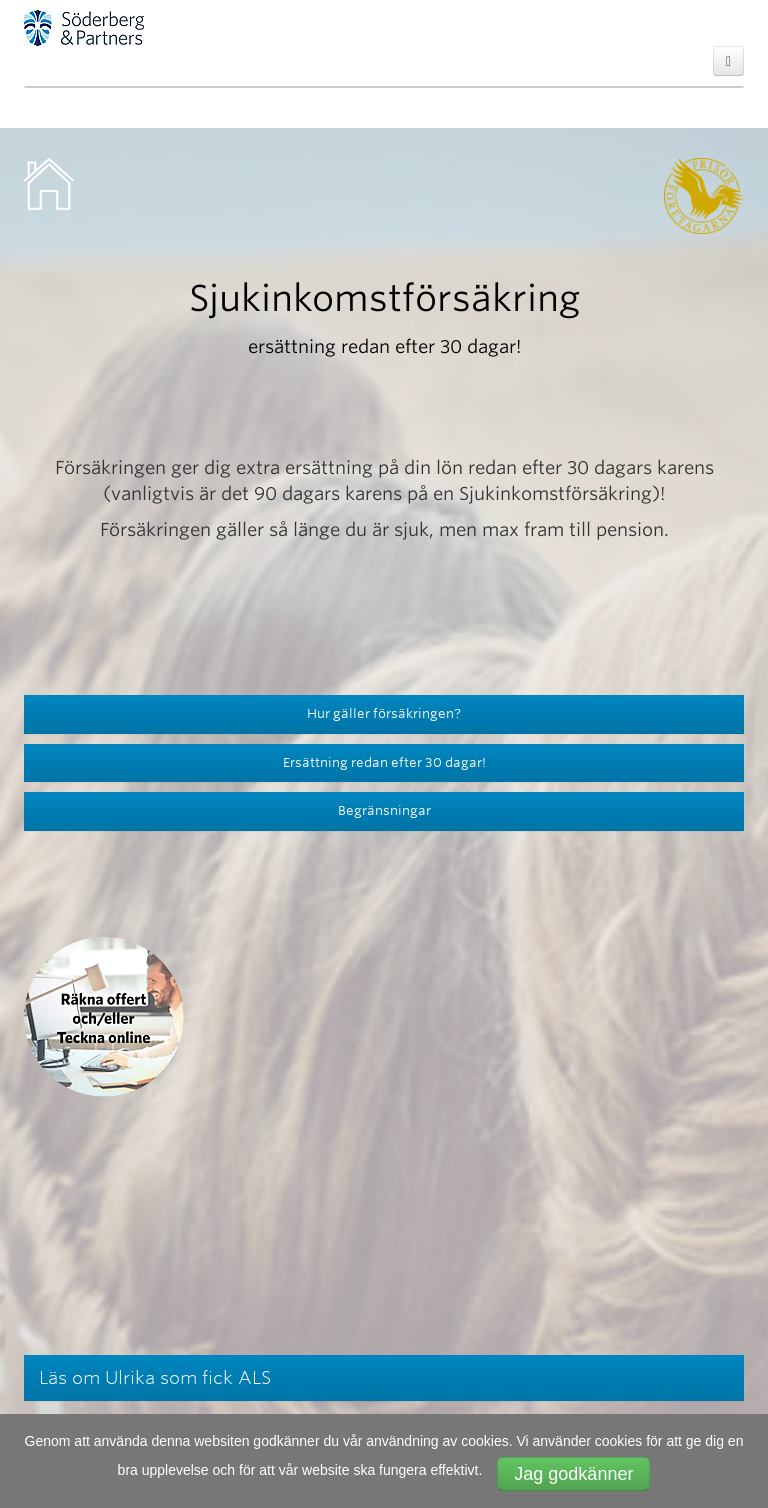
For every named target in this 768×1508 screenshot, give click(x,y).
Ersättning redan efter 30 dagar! (384, 762)
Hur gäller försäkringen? (384, 713)
